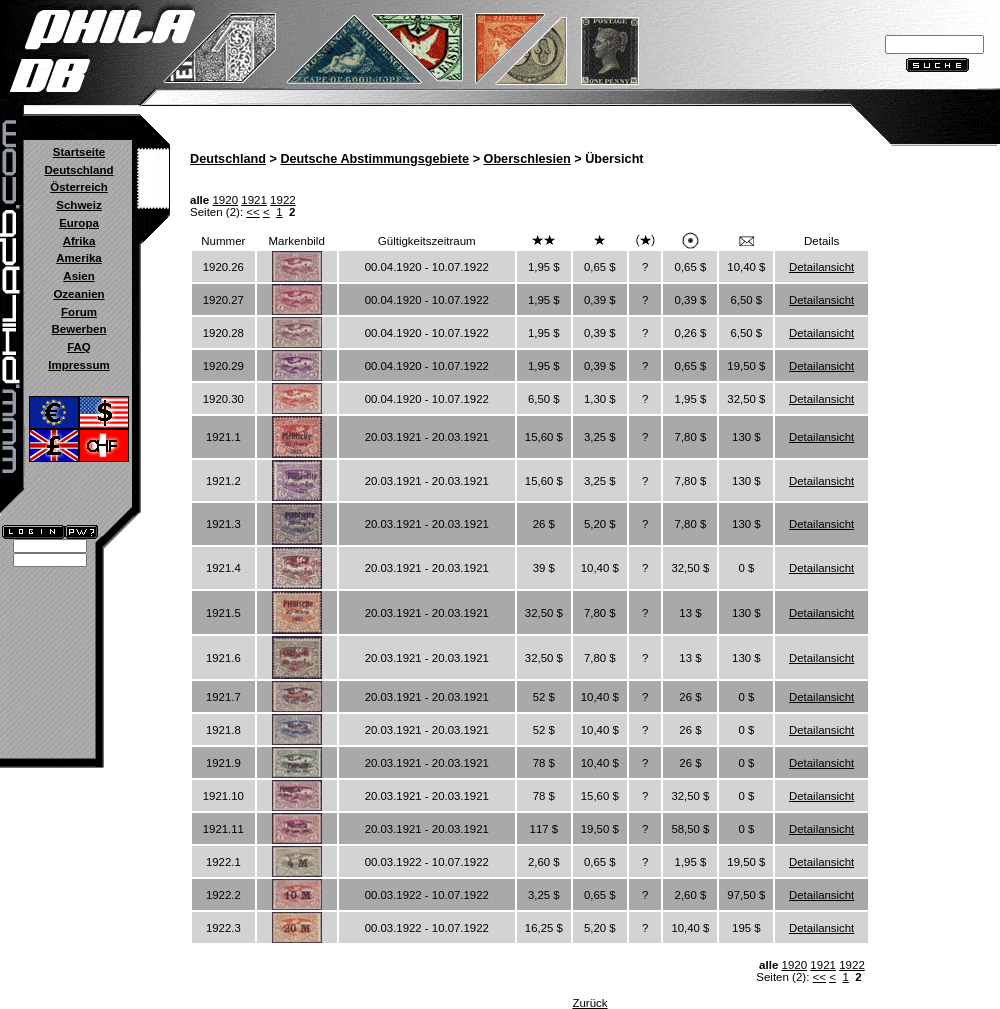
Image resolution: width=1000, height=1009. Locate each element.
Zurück (589, 1003)
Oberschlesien (527, 159)
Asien (78, 276)
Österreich (79, 187)
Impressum (78, 365)
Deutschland (78, 170)
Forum (79, 312)
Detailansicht (821, 267)
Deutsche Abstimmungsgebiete (374, 159)
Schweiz (78, 205)
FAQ (79, 347)
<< (252, 212)
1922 (283, 200)
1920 (225, 200)
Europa (79, 223)
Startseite (79, 152)
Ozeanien (78, 294)
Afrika (79, 241)
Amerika (78, 258)
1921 (254, 200)
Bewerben (78, 329)
